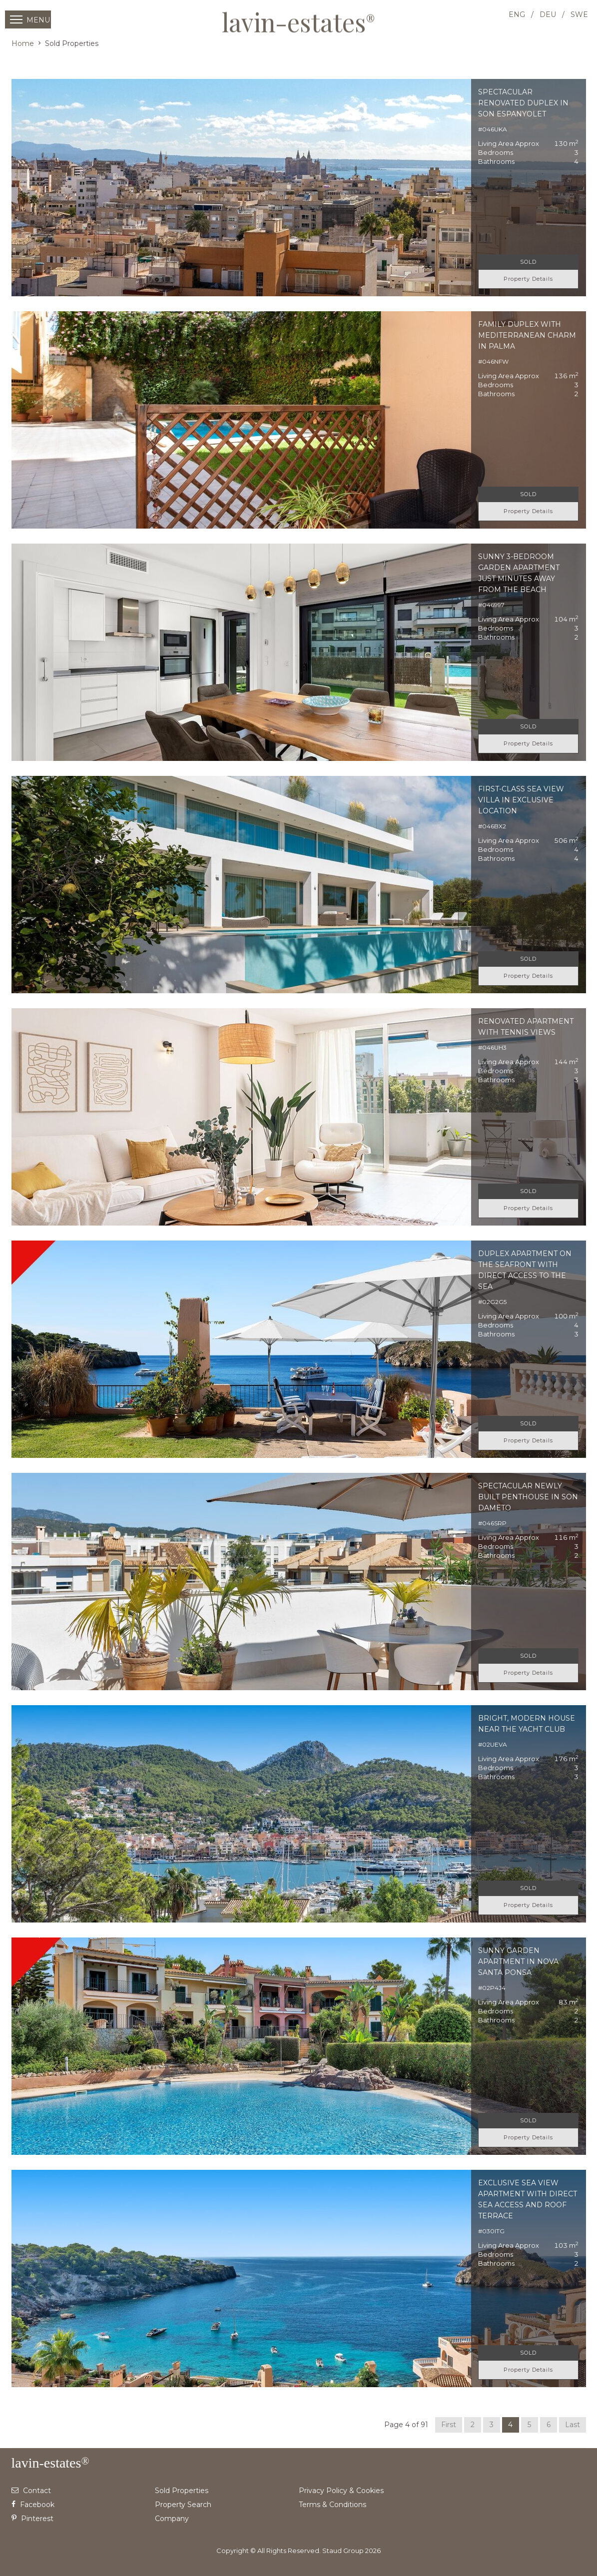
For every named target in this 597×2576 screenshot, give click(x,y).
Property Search (183, 2504)
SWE (579, 14)
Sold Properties (181, 2490)
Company (172, 2518)
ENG (517, 14)
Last (572, 2424)
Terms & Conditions (332, 2504)
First (448, 2424)
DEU (548, 14)
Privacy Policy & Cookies (341, 2490)
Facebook (32, 2504)
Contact (31, 2490)
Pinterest (32, 2518)
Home (22, 43)
